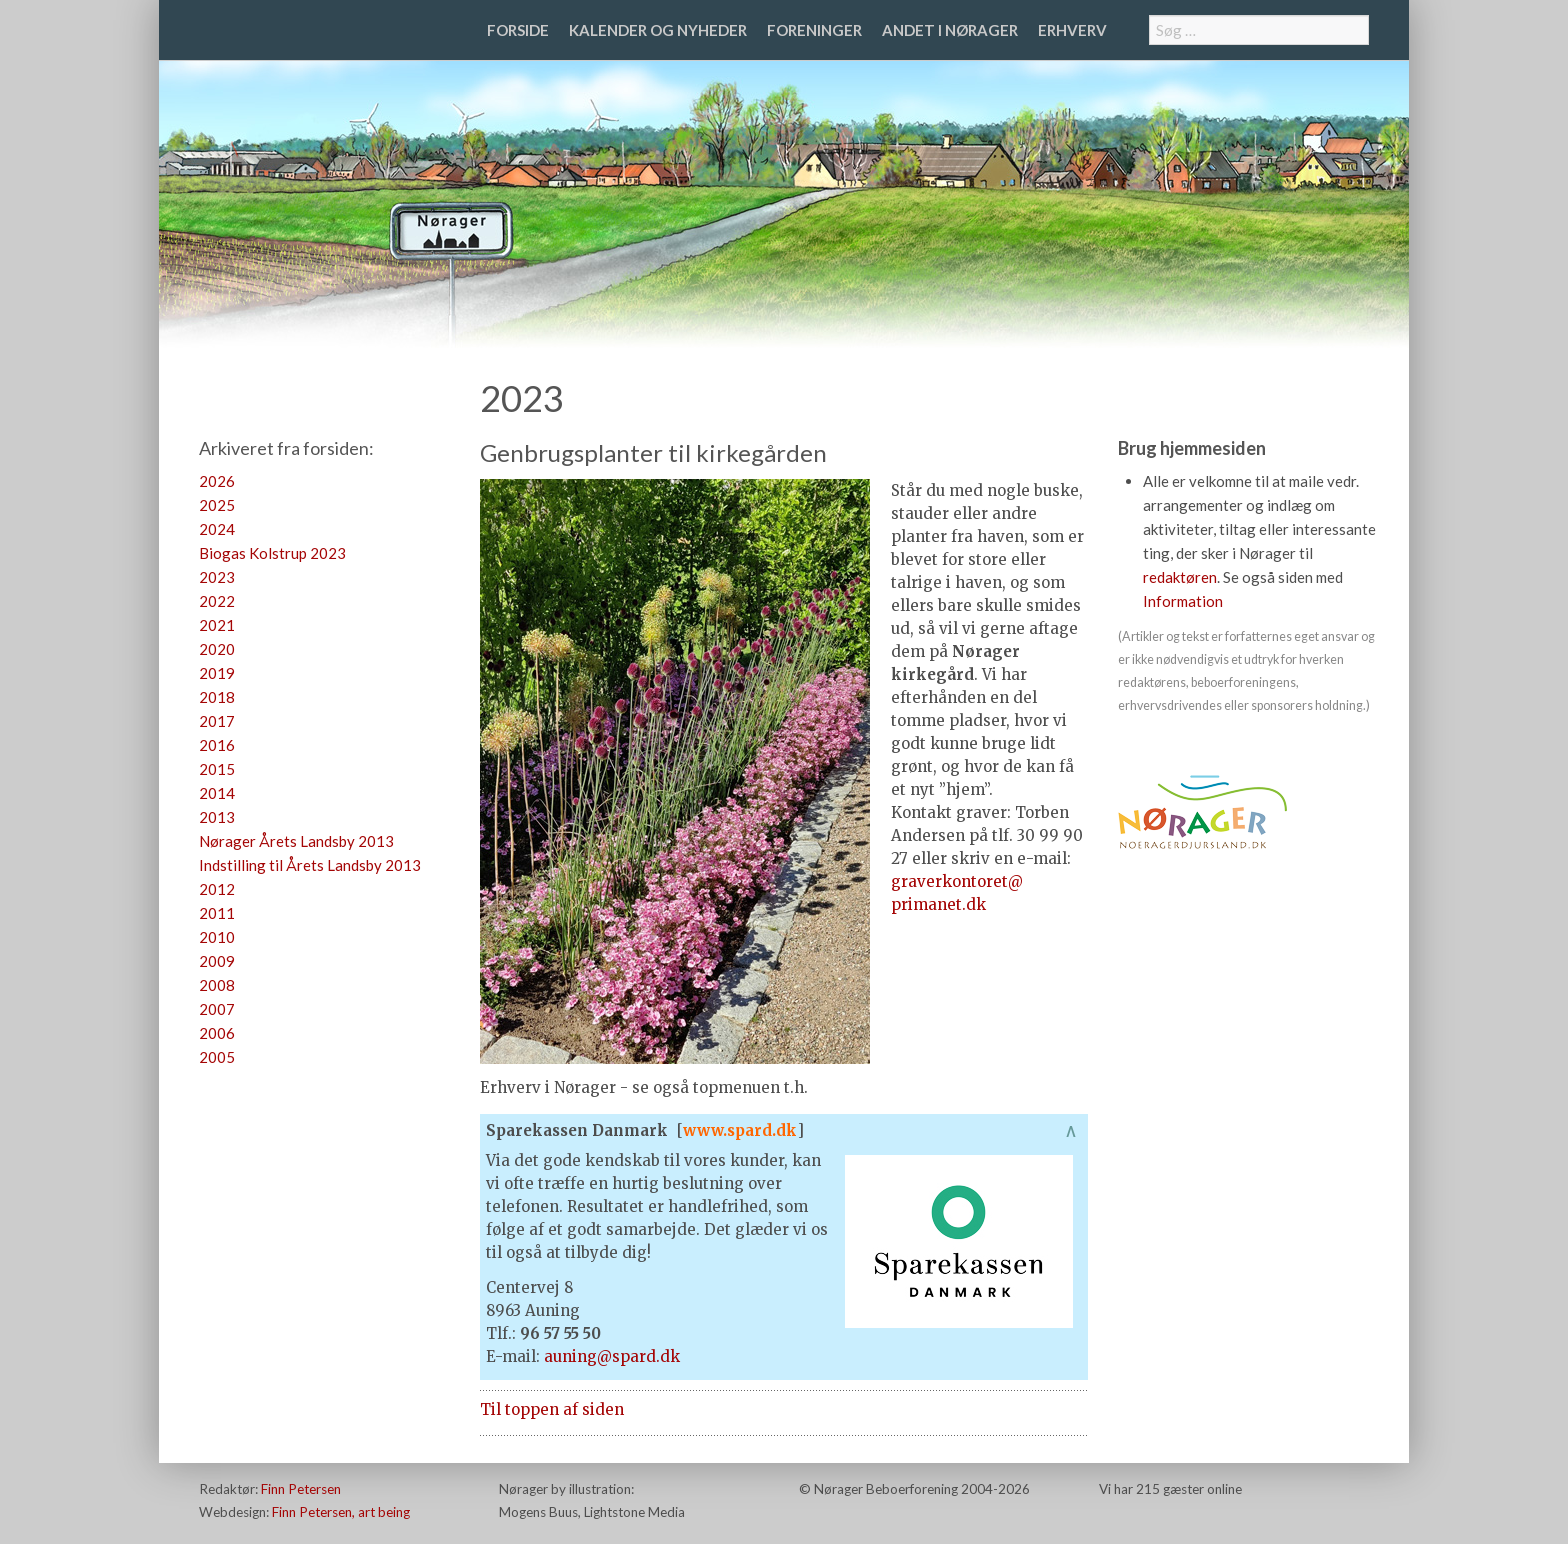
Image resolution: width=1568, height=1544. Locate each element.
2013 (217, 817)
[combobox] (1259, 30)
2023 (217, 577)
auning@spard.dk (612, 1356)
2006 (217, 1033)
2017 (217, 721)
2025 (217, 505)
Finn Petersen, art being (341, 1512)
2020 (217, 649)
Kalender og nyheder (658, 30)
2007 (217, 1009)
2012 (217, 889)
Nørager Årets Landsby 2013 (296, 841)
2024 (217, 529)
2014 (217, 793)
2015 (217, 769)
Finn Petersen (301, 1489)
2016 (217, 745)
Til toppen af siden (552, 1409)
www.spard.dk (740, 1130)
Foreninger (814, 30)
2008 (217, 985)
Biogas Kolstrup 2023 (272, 553)
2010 (217, 937)
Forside (518, 30)
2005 (217, 1057)
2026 (217, 481)
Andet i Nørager (950, 30)
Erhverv (1072, 30)
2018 (217, 697)
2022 (217, 601)
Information (1183, 601)
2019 (217, 673)
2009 (217, 961)
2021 (217, 625)
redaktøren (1180, 577)
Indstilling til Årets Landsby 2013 (310, 865)
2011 (217, 913)
